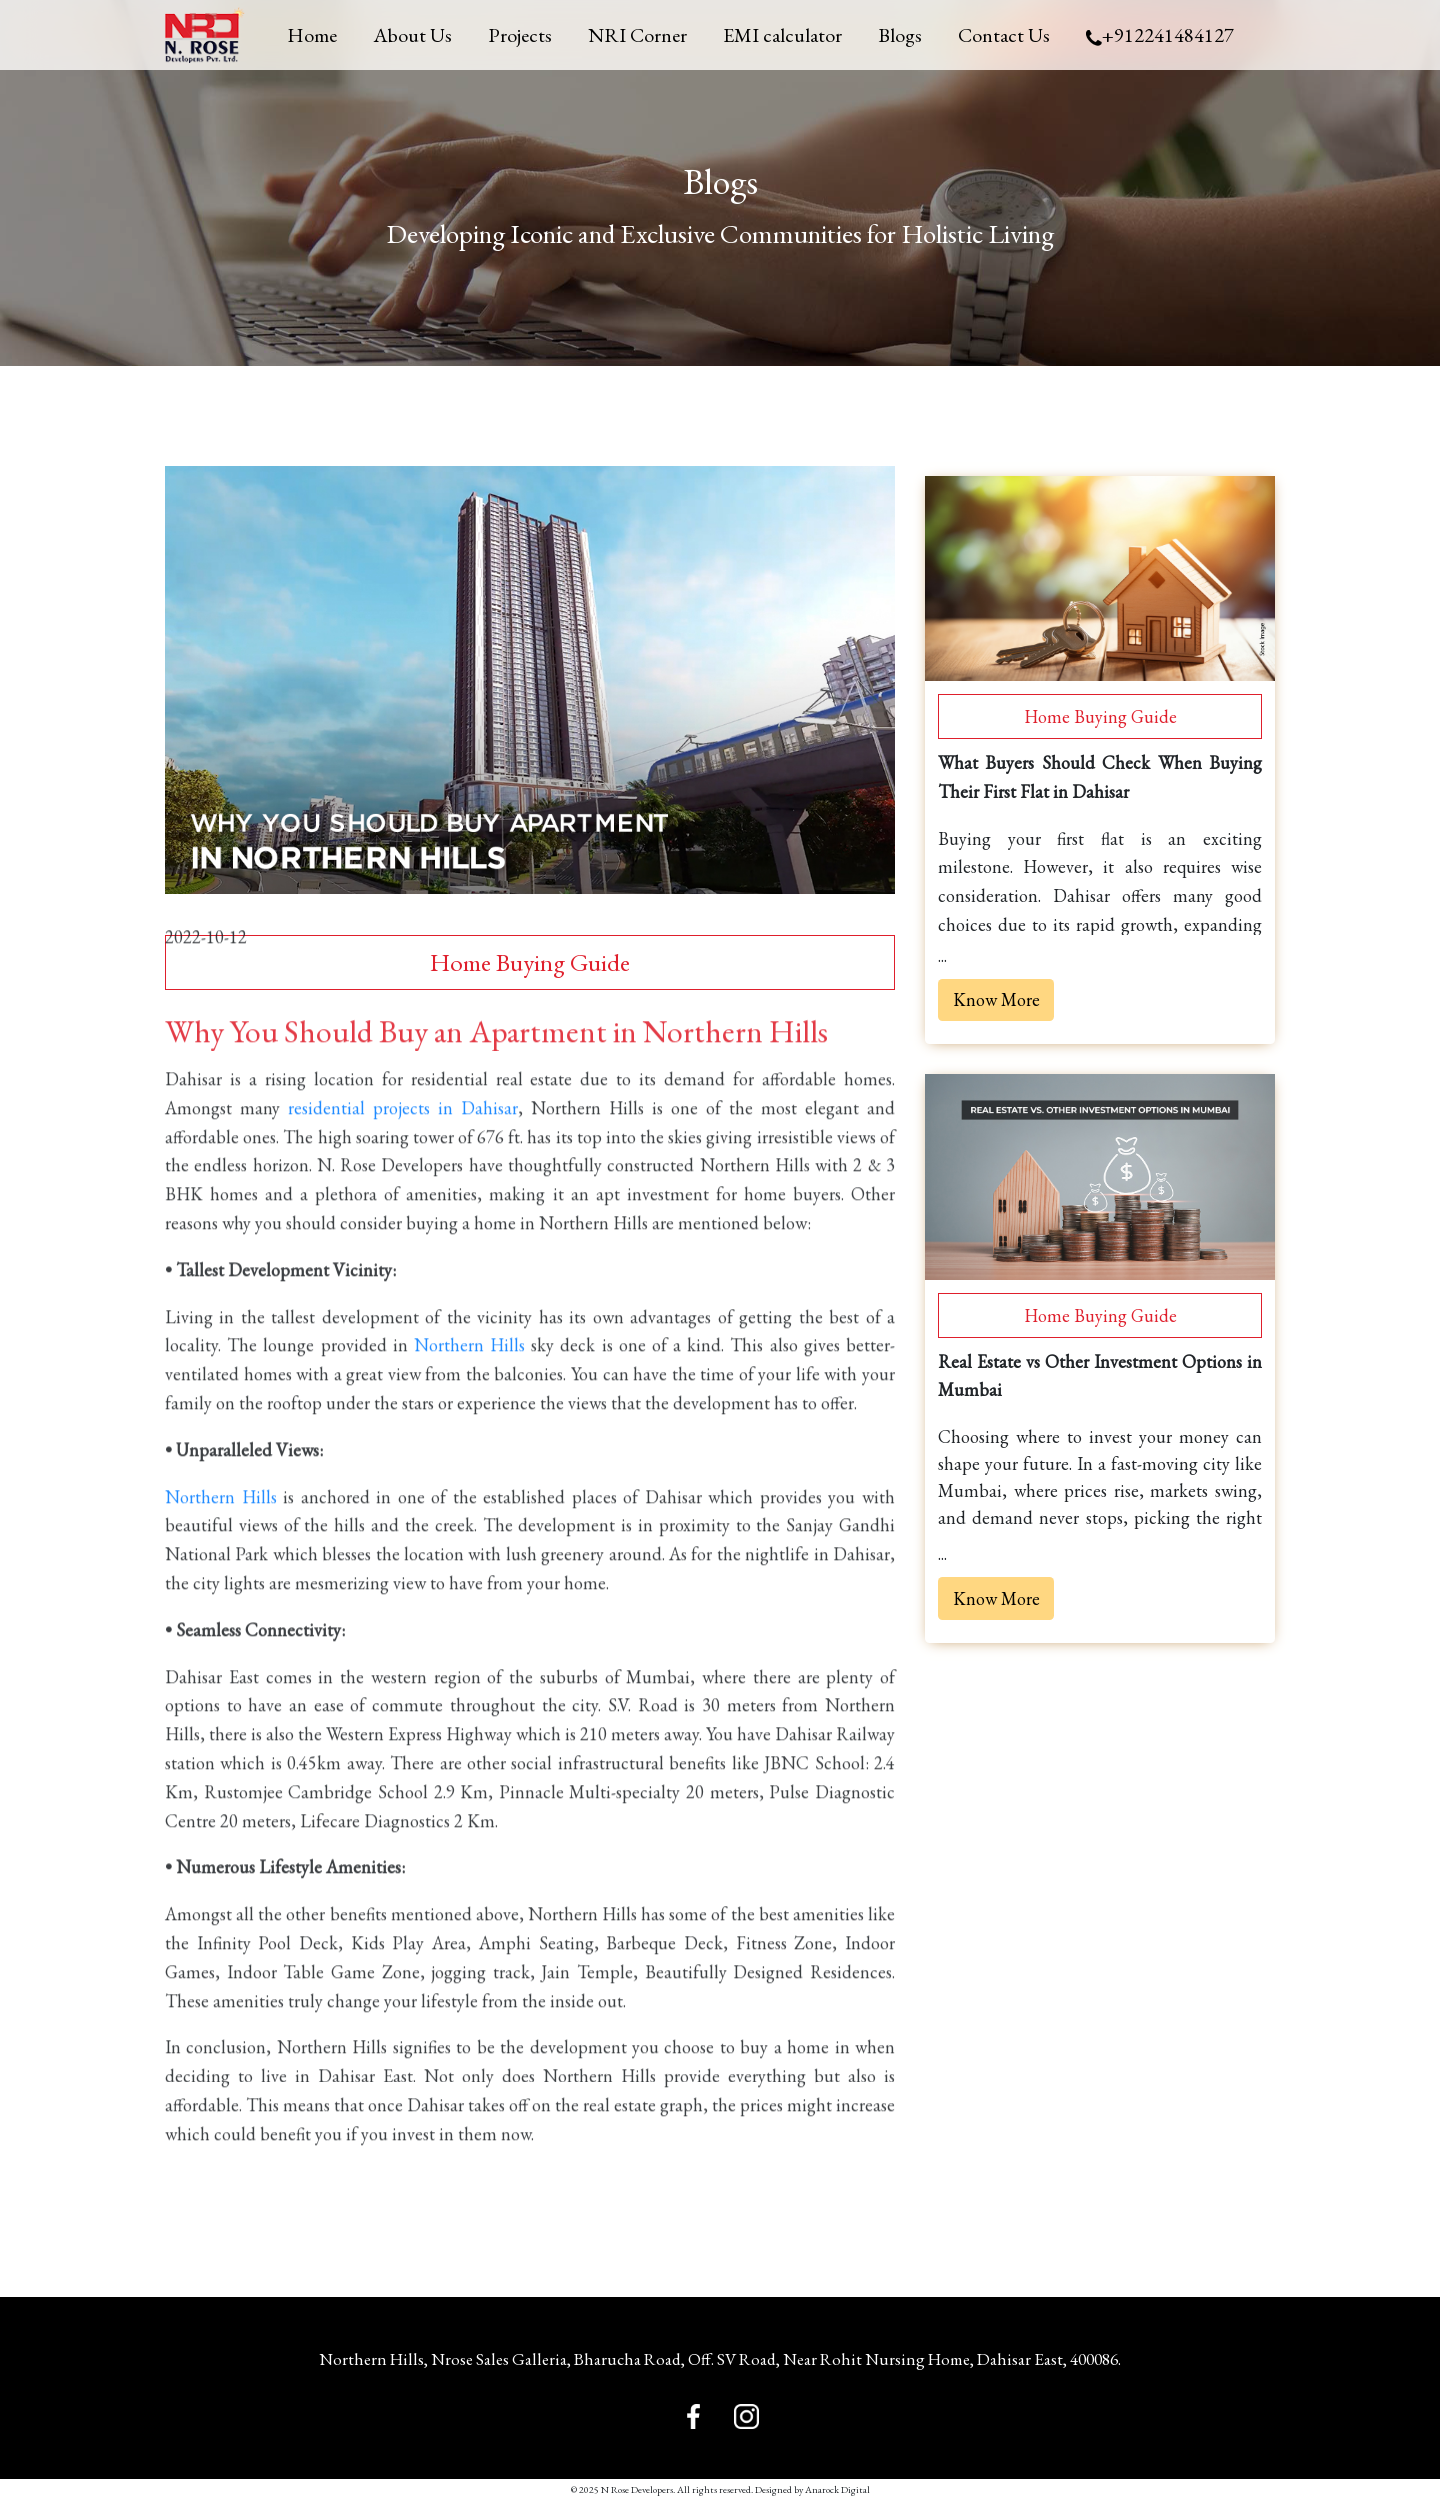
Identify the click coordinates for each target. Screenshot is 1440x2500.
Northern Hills (469, 1371)
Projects (520, 35)
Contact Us (1004, 35)
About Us (412, 35)
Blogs (900, 35)
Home (312, 35)
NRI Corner (637, 35)
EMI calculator (782, 35)
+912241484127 (1160, 35)
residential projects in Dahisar (403, 1134)
